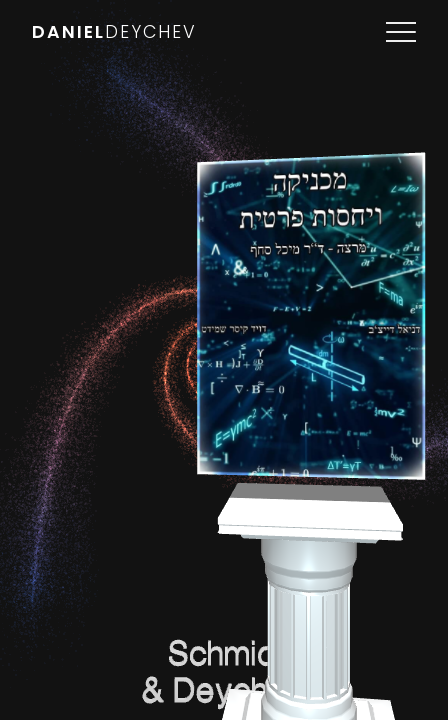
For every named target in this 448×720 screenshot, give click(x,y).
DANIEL (114, 32)
